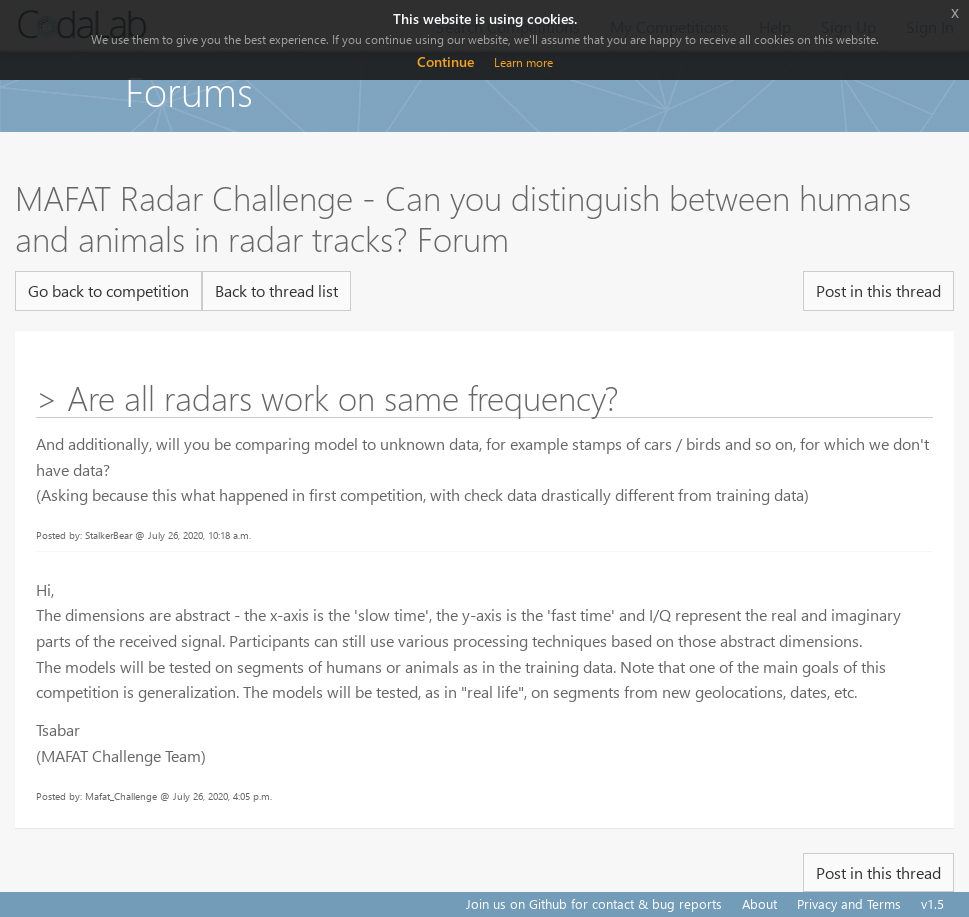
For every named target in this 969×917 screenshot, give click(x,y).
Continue (445, 61)
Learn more (523, 62)
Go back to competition (108, 290)
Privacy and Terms (849, 903)
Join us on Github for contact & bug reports (594, 903)
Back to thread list (276, 290)
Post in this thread (878, 290)
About (759, 903)
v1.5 (932, 903)
